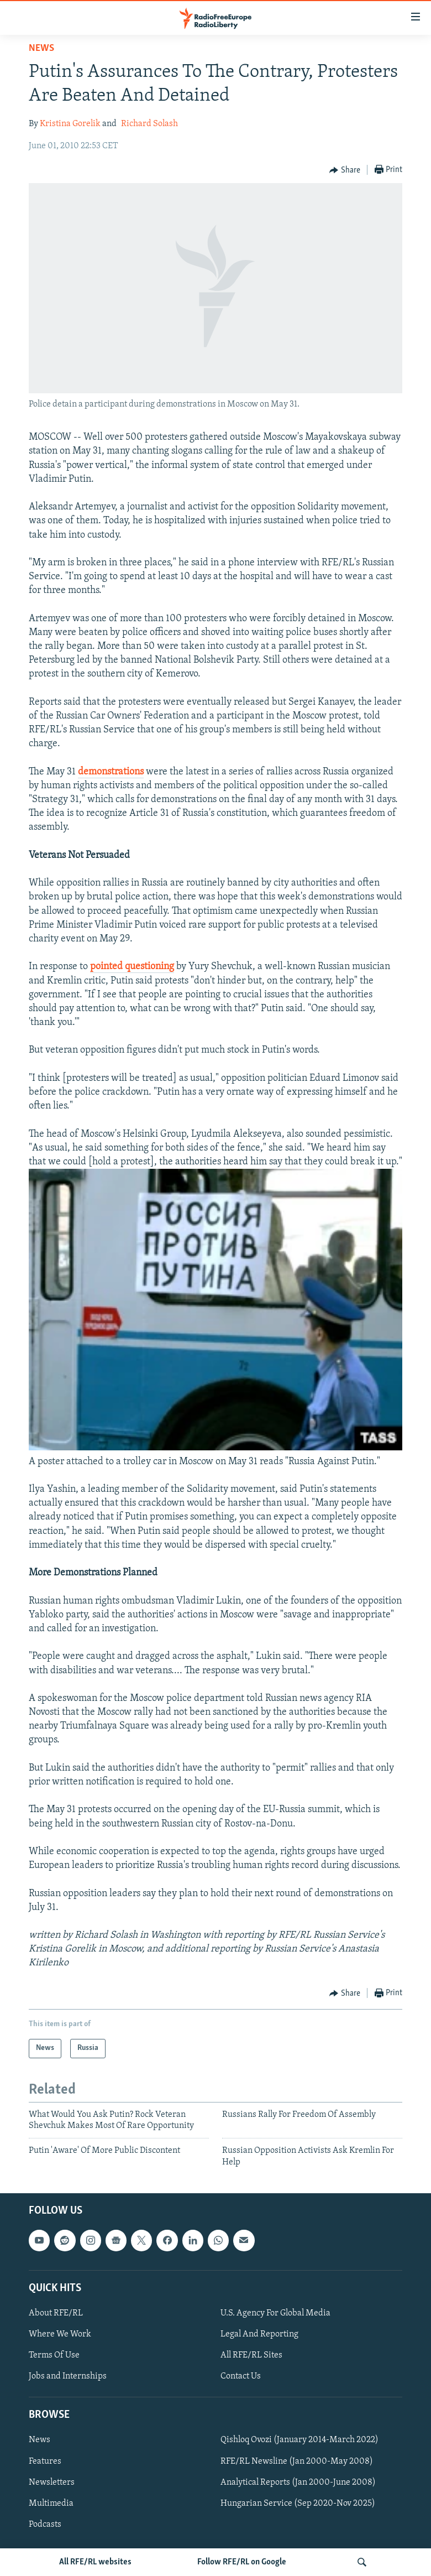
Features (45, 2461)
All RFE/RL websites (95, 2562)
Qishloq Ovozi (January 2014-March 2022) (299, 2440)
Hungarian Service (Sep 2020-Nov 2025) (297, 2503)
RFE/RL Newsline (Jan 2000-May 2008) (296, 2461)
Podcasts (45, 2524)
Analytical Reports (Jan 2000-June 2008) (298, 2482)
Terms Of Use (54, 2355)
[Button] (344, 170)
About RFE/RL (56, 2313)
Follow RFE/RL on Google (241, 2562)
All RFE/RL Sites (251, 2355)
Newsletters (52, 2482)
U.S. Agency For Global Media (275, 2313)
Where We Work (60, 2334)
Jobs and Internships (68, 2376)
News (41, 48)
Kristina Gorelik (70, 123)
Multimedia (51, 2503)
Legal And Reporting (259, 2334)
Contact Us (240, 2376)
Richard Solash (149, 123)
